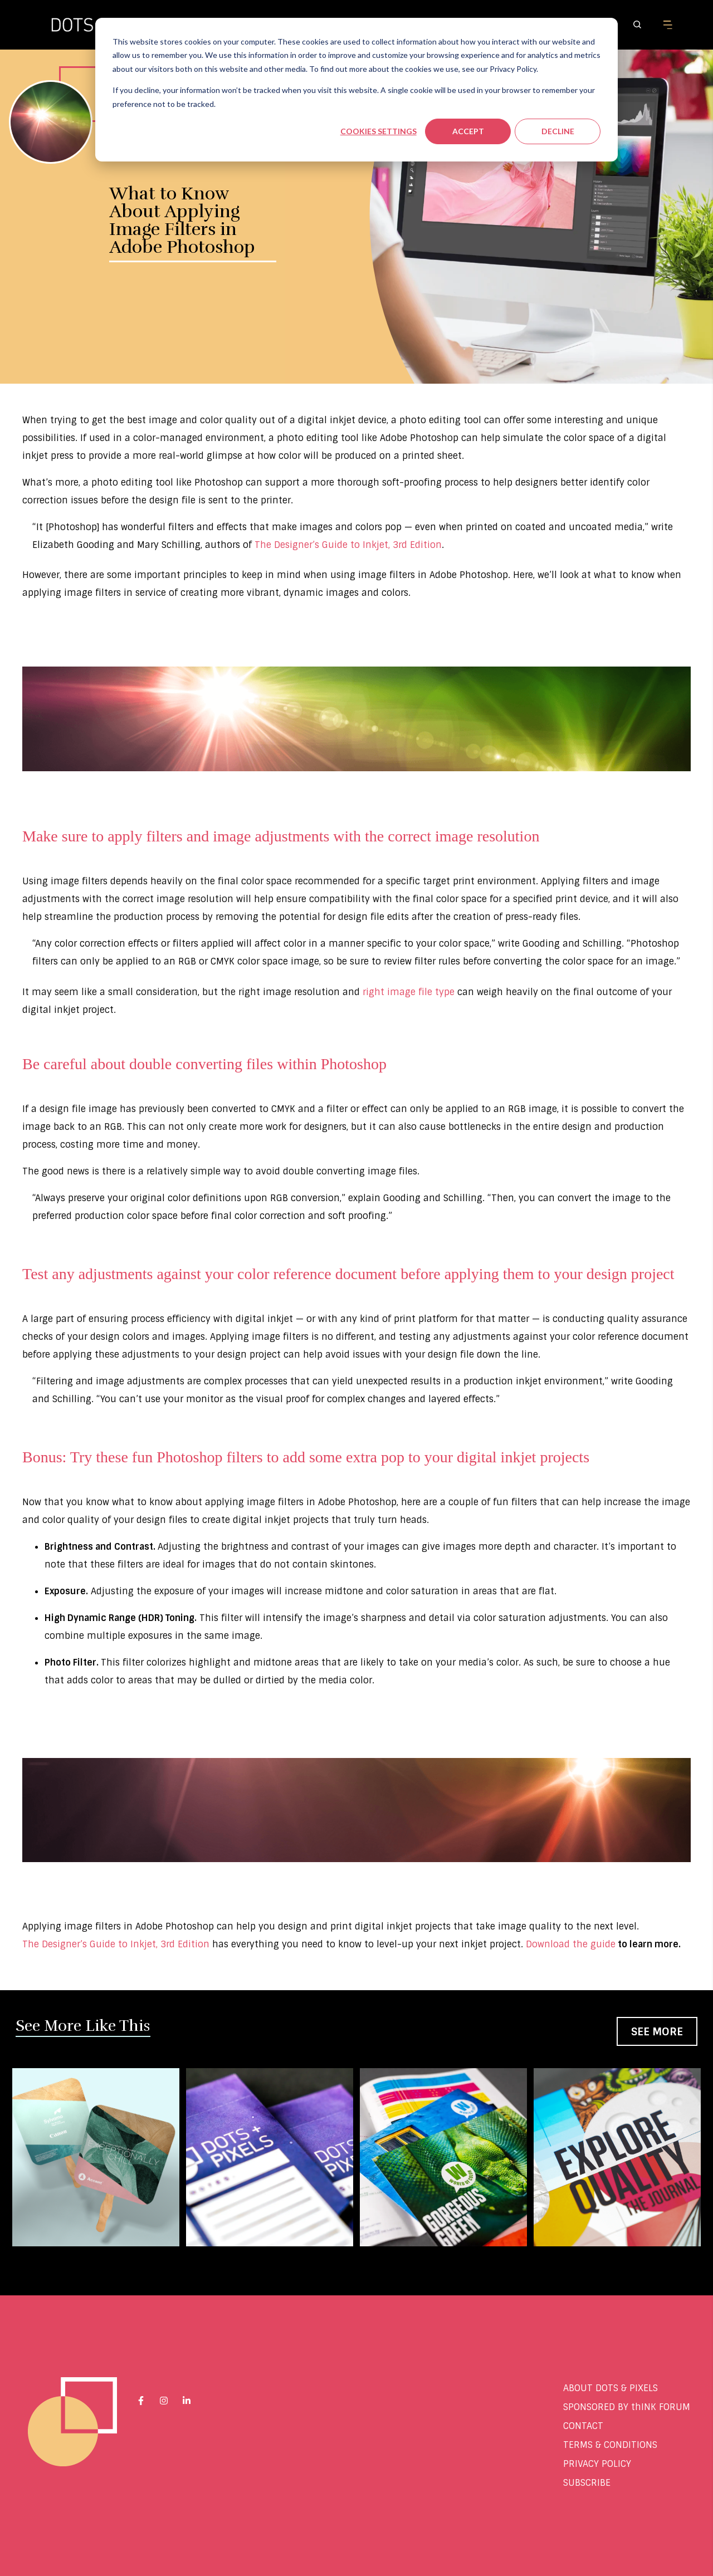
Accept (468, 131)
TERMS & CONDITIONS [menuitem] (610, 2445)
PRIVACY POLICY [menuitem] (597, 2464)
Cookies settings (378, 131)
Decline (557, 131)
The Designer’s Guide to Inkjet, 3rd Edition (115, 1944)
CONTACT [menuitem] (583, 2426)
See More (657, 2032)
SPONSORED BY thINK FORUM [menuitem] (626, 2407)
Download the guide (571, 1944)
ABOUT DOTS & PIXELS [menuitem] (610, 2388)
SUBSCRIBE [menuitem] (587, 2483)
